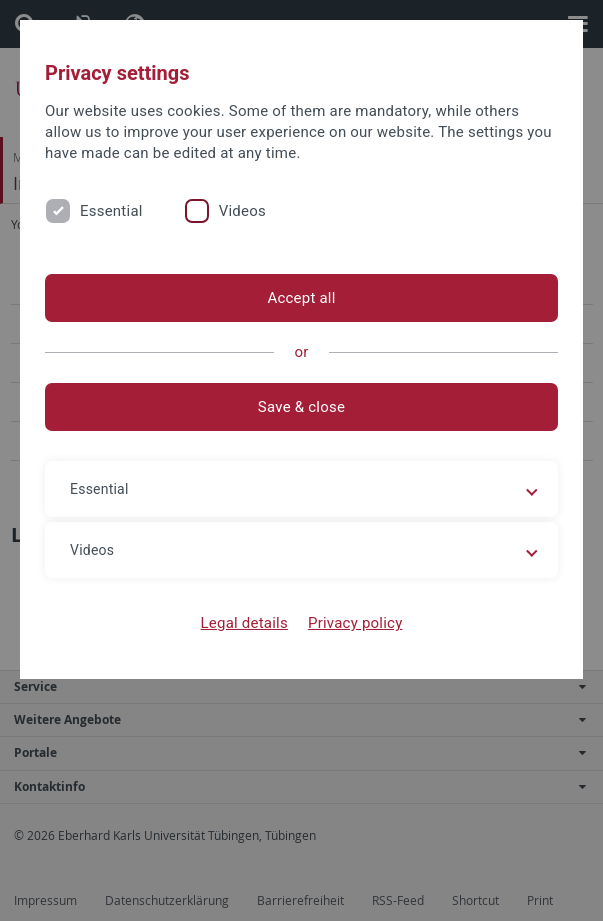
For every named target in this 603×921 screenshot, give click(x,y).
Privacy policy (355, 623)
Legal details (244, 623)
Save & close (301, 407)
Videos (242, 211)
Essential (111, 211)
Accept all (301, 298)
